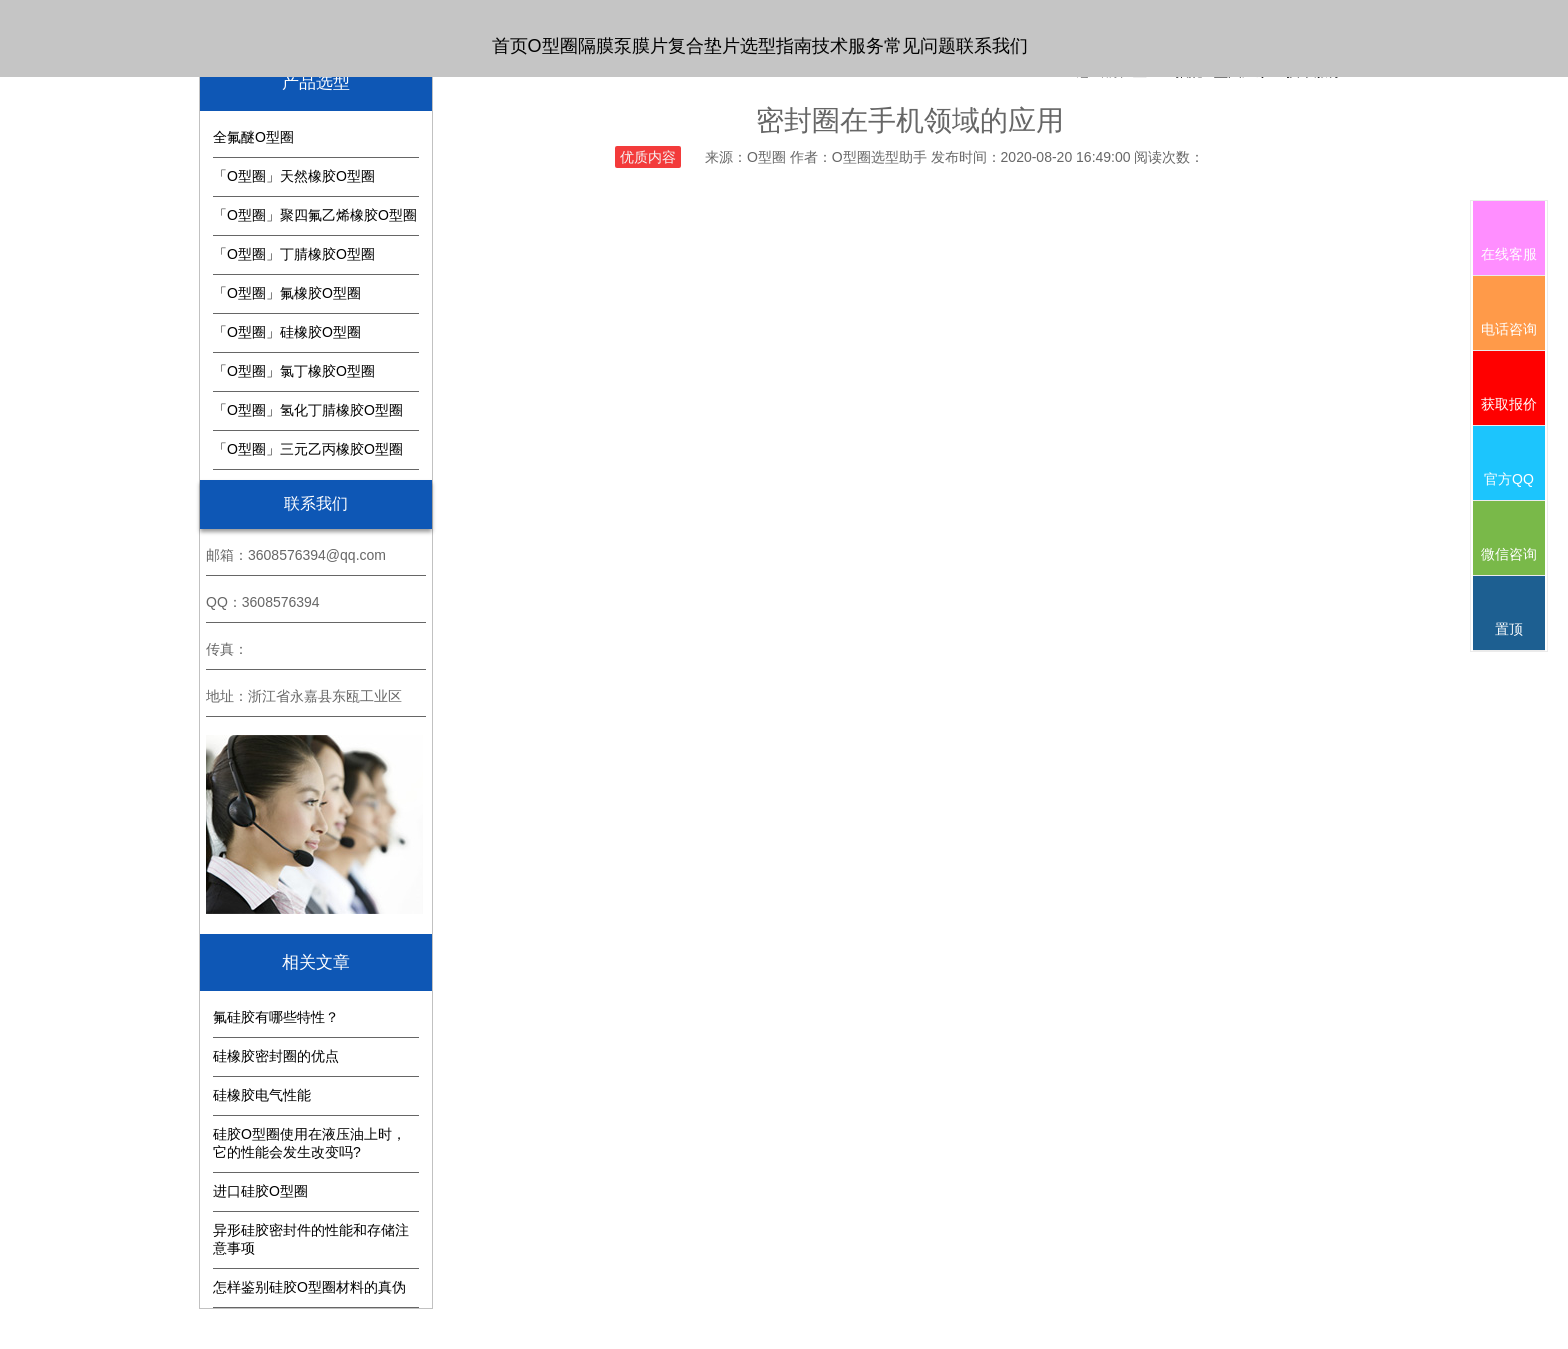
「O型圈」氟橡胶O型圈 (287, 293)
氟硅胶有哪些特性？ (276, 1017)
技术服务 (848, 46)
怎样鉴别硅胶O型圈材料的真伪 (309, 1287)
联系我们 (992, 46)
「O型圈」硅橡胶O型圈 (287, 332)
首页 (510, 46)
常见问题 (920, 46)
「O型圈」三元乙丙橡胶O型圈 (308, 449)
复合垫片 (704, 46)
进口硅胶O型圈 (260, 1191)
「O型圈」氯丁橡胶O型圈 (294, 371)
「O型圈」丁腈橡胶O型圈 (294, 254)
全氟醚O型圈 (253, 137)
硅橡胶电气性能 (262, 1095)
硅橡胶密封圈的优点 (276, 1056)
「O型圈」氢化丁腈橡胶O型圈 (308, 410)
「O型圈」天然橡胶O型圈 (294, 176)
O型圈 (553, 46)
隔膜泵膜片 (623, 46)
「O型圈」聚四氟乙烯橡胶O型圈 (315, 215)
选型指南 (776, 46)
